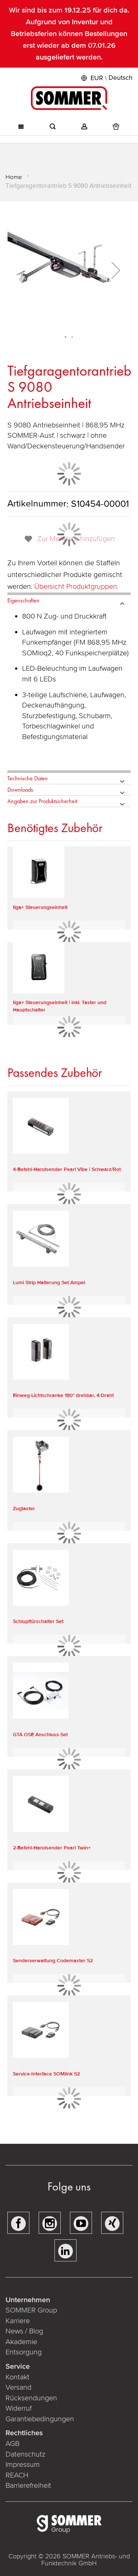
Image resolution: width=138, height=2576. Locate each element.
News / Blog (24, 2331)
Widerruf (19, 2408)
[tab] (69, 599)
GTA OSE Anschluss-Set (40, 1734)
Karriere (18, 2321)
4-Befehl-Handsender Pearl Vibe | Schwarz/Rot (67, 1169)
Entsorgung (24, 2352)
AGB (13, 2443)
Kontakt (17, 2377)
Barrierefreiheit (29, 2485)
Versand (18, 2387)
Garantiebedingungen (40, 2419)
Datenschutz (25, 2454)
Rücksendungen (31, 2398)
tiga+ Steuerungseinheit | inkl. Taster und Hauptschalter (59, 1005)
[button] (105, 78)
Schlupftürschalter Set (38, 1621)
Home (14, 177)
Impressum (23, 2464)
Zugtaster (24, 1508)
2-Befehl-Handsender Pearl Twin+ (52, 1848)
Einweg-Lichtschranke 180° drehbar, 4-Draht (63, 1395)
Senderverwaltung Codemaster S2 (53, 1960)
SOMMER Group (31, 2310)
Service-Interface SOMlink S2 (46, 2074)
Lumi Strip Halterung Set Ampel (49, 1282)
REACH (18, 2475)
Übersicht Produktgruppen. (77, 586)
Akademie (22, 2341)
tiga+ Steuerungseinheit (40, 907)
